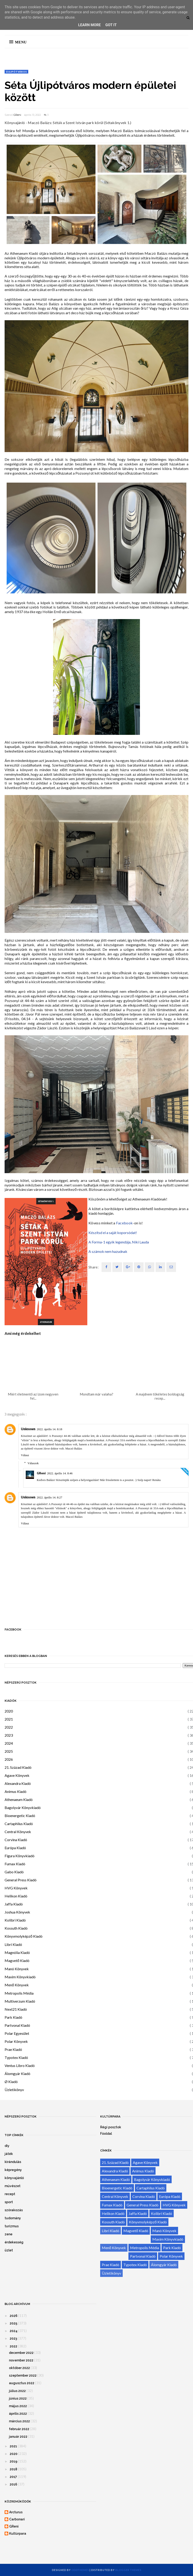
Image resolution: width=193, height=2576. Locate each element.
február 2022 (19, 2429)
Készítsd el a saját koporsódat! (112, 1232)
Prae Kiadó (13, 2049)
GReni (17, 114)
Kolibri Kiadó (15, 1920)
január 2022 (18, 2436)
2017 (13, 2477)
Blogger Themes (128, 2569)
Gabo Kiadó (14, 1872)
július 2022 (17, 2391)
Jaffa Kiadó (14, 1904)
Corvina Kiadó (16, 1839)
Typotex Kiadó (16, 2057)
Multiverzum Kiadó (20, 2001)
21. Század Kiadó (18, 1767)
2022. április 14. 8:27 (49, 1497)
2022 (9, 1727)
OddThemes (80, 2569)
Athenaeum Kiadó (19, 1799)
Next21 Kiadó (16, 2009)
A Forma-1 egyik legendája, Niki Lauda (118, 1242)
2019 (13, 2461)
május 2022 (18, 2406)
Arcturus (16, 2512)
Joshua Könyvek (17, 1912)
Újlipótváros (16, 71)
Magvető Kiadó (17, 1960)
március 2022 (19, 2421)
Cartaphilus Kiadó (19, 1823)
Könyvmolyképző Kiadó (24, 1936)
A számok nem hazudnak (107, 1251)
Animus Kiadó (15, 1791)
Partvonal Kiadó (17, 2025)
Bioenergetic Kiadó (20, 1815)
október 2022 (19, 2368)
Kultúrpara (17, 2533)
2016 (13, 2484)
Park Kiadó (13, 2017)
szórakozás (14, 2210)
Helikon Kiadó (16, 1896)
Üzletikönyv (14, 2089)
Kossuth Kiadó (16, 1928)
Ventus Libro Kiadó (20, 2065)
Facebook (124, 1223)
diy (7, 2146)
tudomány (13, 2218)
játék (9, 2154)
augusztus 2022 (21, 2383)
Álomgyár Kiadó (17, 2073)
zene (8, 2234)
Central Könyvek (18, 1831)
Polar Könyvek (16, 2041)
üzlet (9, 2250)
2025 (9, 1751)
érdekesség (14, 2242)
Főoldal (106, 2133)
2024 (9, 1743)
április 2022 (18, 2413)
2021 (9, 1719)
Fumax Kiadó (15, 1864)
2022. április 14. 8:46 (60, 1473)
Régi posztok (110, 2127)
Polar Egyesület (17, 2033)
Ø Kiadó (11, 2081)
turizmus (12, 2226)
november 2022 (21, 2360)
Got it (110, 25)
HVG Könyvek (16, 1888)
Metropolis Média (19, 1993)
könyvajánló (14, 2178)
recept (10, 2194)
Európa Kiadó (15, 1848)
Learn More (89, 25)
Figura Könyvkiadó (19, 1856)
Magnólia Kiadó (17, 1952)
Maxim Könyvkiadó (20, 1977)
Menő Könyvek (17, 1985)
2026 (9, 1759)
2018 (13, 2469)
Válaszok (33, 1463)
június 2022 (18, 2398)
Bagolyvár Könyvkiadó (23, 1807)
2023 (9, 1735)
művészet (12, 2186)
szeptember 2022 (23, 2375)
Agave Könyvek (17, 1775)
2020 (9, 1711)
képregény (13, 2170)
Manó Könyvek (17, 1969)
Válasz (25, 1455)
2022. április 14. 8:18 (49, 1429)
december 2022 (21, 2353)
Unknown (28, 1429)
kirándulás (13, 2162)
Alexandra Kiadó (18, 1783)
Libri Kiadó (13, 1944)
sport (9, 2202)
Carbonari (17, 2519)
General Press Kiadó (21, 1880)
